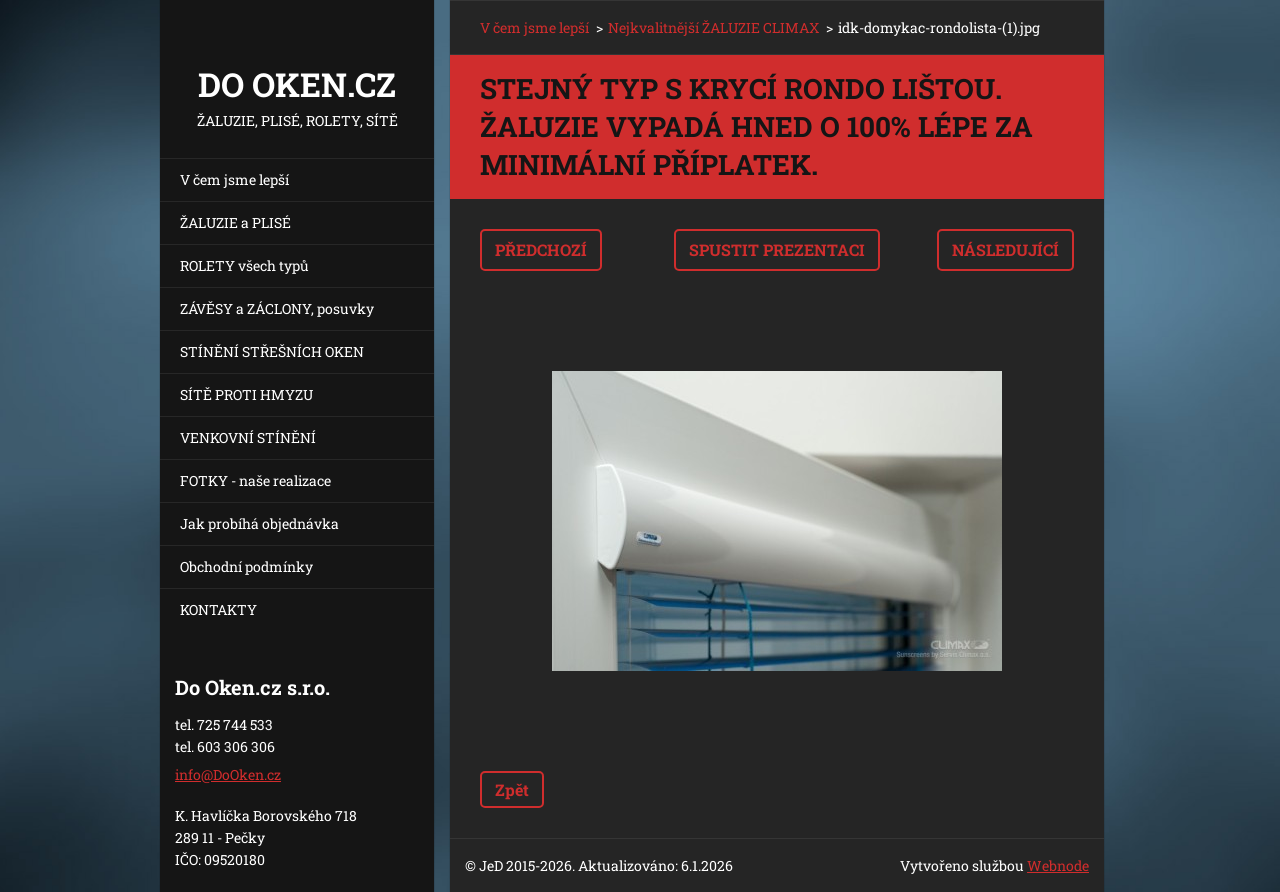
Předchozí (541, 249)
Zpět (512, 789)
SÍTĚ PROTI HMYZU (246, 394)
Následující (1005, 249)
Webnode (1058, 865)
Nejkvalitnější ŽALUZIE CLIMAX (713, 27)
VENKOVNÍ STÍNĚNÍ (248, 437)
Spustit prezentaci (777, 249)
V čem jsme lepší (234, 179)
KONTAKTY (218, 609)
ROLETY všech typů (244, 265)
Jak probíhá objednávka (259, 523)
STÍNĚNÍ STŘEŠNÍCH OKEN (272, 351)
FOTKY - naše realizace (255, 480)
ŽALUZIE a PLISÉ (235, 222)
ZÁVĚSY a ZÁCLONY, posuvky (277, 308)
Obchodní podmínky (246, 566)
